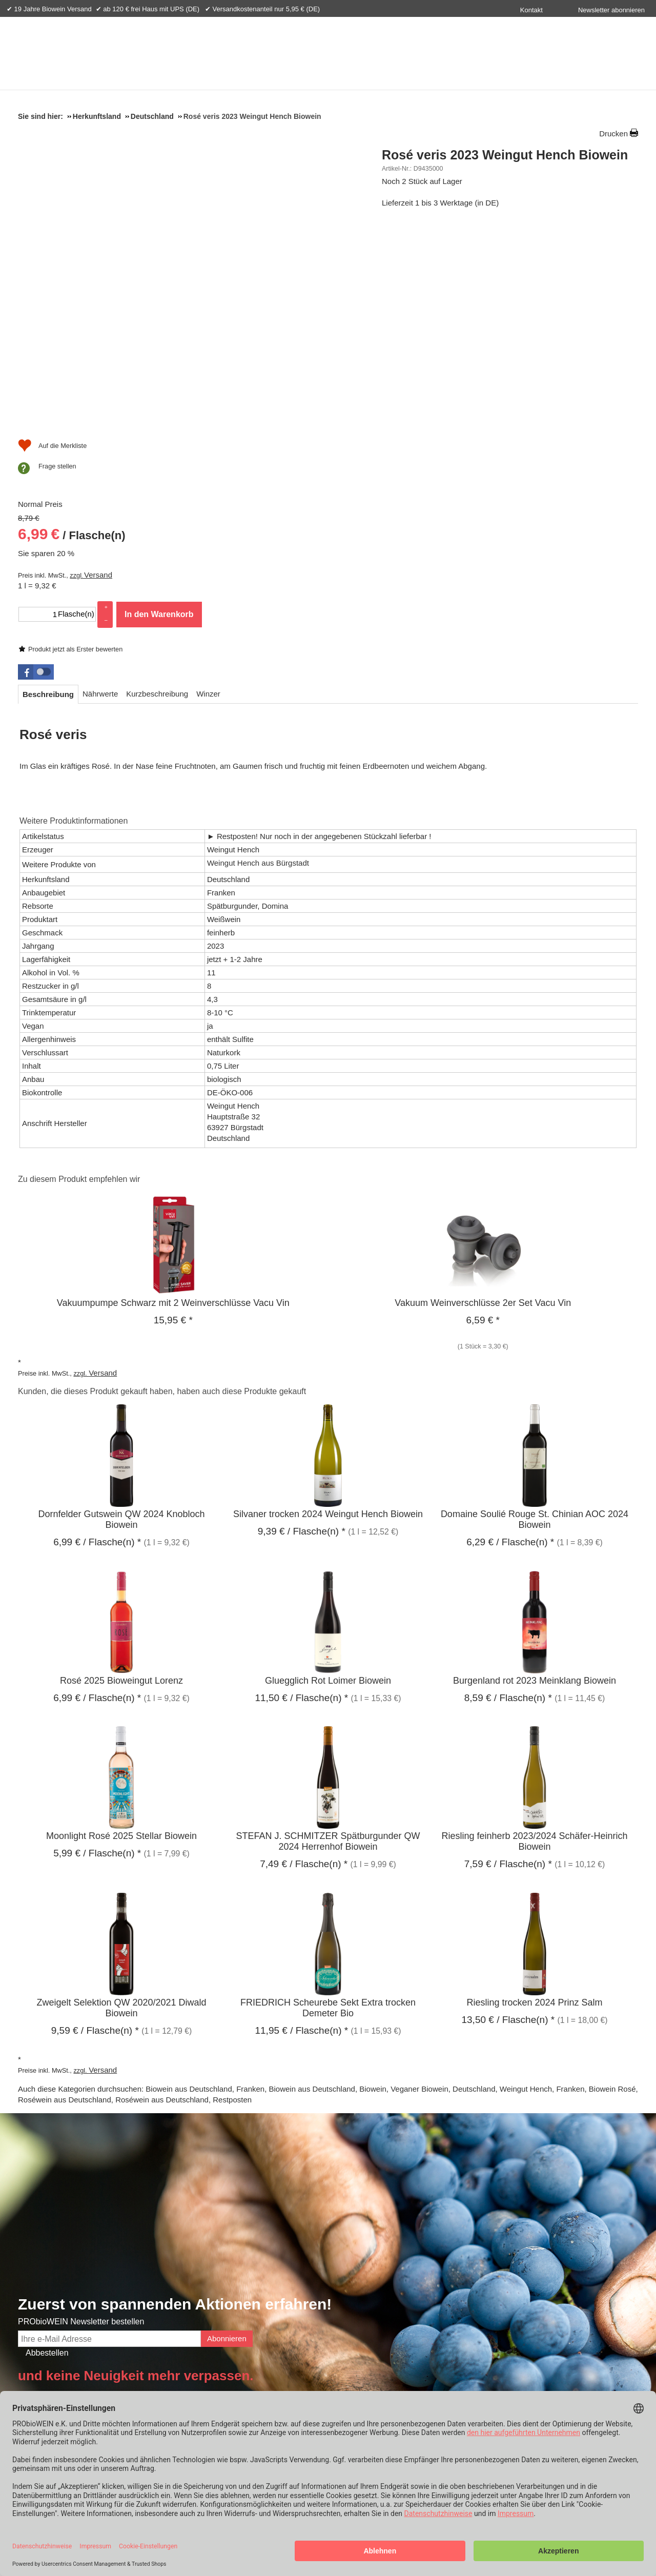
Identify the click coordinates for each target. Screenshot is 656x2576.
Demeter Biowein (570, 2289)
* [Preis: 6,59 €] (483, 1116)
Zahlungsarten (369, 2373)
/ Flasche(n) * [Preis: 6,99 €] (97, 1338)
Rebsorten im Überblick (580, 2274)
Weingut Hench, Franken (542, 1885)
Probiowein (140, 2373)
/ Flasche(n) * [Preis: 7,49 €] (303, 1660)
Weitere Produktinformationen (73, 617)
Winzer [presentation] (208, 489)
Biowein (372, 1885)
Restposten (232, 1896)
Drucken (613, 133)
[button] (36, 468)
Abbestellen (47, 2148)
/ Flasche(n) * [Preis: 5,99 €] (97, 1649)
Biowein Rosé (612, 1885)
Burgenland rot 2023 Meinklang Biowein (534, 1476)
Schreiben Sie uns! (392, 2327)
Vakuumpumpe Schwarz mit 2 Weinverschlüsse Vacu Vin (173, 1099)
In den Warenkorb (523, 351)
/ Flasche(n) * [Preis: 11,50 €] (301, 1493)
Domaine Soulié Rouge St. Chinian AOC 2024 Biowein (534, 1315)
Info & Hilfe (48, 2373)
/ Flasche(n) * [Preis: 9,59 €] (95, 1826)
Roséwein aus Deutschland (64, 1896)
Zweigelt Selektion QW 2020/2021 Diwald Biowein (121, 1803)
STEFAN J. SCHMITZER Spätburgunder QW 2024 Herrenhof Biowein (328, 1637)
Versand (462, 312)
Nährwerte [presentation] (100, 489)
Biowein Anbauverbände (581, 2304)
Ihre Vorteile (221, 2373)
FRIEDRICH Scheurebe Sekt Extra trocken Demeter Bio (328, 1803)
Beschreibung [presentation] (48, 490)
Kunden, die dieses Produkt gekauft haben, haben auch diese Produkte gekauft (162, 1187)
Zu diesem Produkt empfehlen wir (79, 975)
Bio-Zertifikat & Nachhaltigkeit (126, 2236)
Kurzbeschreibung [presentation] (157, 489)
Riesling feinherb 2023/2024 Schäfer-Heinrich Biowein (534, 1637)
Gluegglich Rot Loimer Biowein (328, 1476)
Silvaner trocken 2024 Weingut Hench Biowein (328, 1310)
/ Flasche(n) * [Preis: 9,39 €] (301, 1327)
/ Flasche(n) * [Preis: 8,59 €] (508, 1493)
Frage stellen (421, 422)
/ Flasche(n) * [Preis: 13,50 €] (508, 1815)
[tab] (48, 490)
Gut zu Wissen (566, 2320)
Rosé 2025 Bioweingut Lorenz (121, 1476)
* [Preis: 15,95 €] (173, 1116)
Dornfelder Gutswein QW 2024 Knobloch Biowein (121, 1315)
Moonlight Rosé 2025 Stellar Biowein (121, 1632)
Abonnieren (227, 2134)
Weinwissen (573, 2236)
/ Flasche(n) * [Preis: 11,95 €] (301, 1826)
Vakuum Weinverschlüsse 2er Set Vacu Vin (483, 1099)
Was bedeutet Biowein (578, 2259)
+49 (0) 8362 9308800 (390, 2305)
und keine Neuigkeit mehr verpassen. (136, 2172)
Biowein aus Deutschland (189, 1885)
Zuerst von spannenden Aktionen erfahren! (175, 2100)
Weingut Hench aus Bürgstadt (258, 659)
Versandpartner (583, 2373)
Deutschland (474, 1885)
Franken (250, 1885)
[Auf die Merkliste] (416, 402)
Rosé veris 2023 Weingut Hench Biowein (505, 155)
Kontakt (531, 10)
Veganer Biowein (419, 1885)
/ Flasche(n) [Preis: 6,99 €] (435, 273)
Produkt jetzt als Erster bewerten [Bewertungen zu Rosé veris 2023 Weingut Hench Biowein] (439, 184)
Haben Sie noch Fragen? (397, 2236)
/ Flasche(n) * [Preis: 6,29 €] (510, 1338)
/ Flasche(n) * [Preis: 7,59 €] (508, 1660)
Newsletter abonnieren (611, 10)
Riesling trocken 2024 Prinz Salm (534, 1798)
